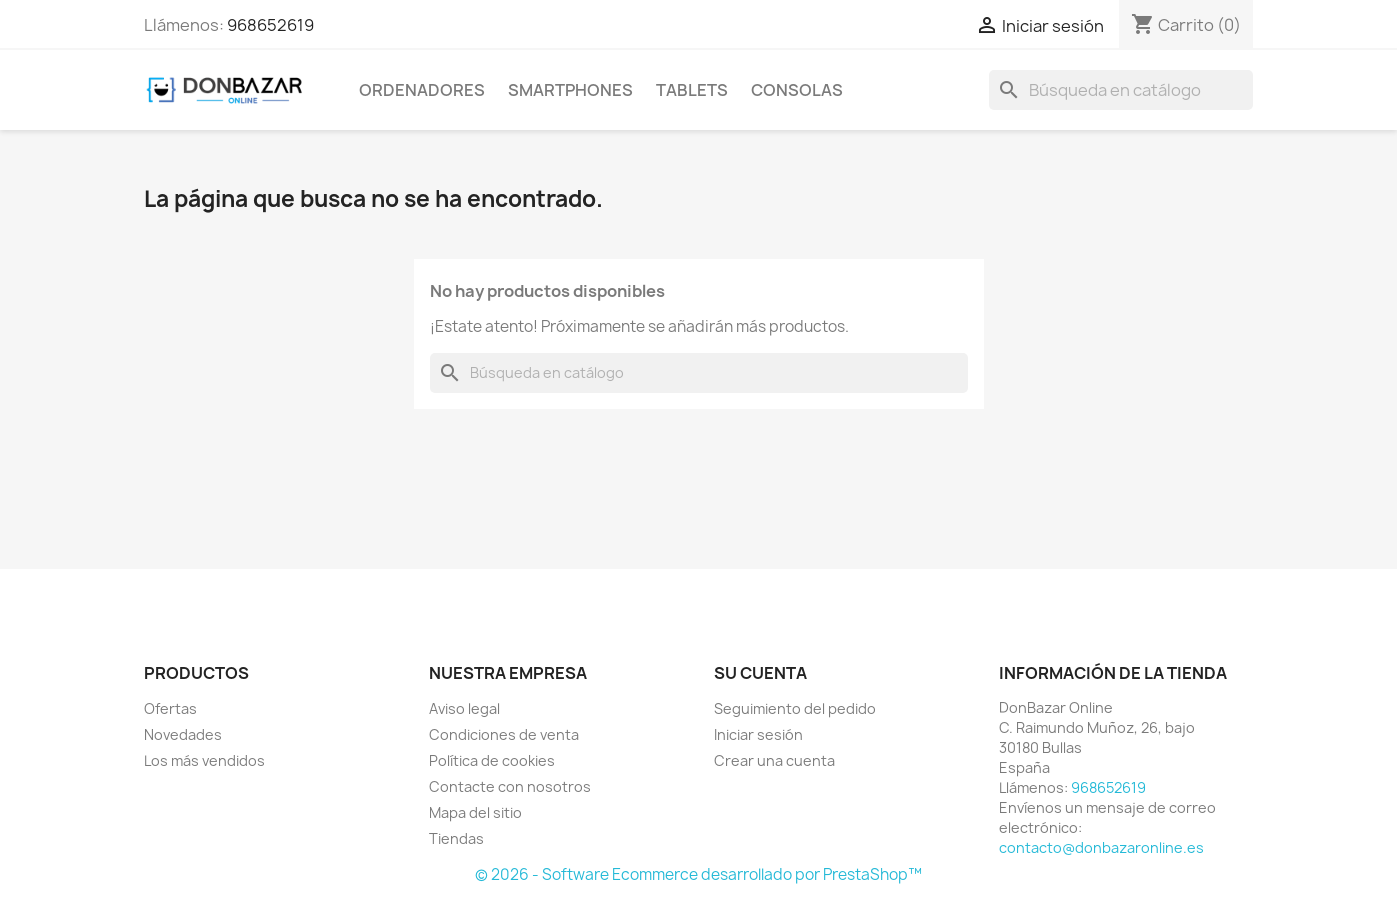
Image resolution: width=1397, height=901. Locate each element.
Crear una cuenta (774, 760)
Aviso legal (464, 708)
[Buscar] (1121, 90)
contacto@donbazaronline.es (1101, 847)
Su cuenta (760, 673)
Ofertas (170, 708)
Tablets (692, 90)
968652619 (270, 25)
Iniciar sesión (758, 734)
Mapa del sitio (475, 812)
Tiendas (456, 838)
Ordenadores (422, 90)
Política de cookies (492, 760)
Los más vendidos (204, 760)
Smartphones (570, 90)
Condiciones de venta (504, 734)
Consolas (797, 90)
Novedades (183, 734)
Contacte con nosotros (510, 786)
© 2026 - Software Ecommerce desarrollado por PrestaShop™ (698, 874)
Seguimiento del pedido (795, 708)
